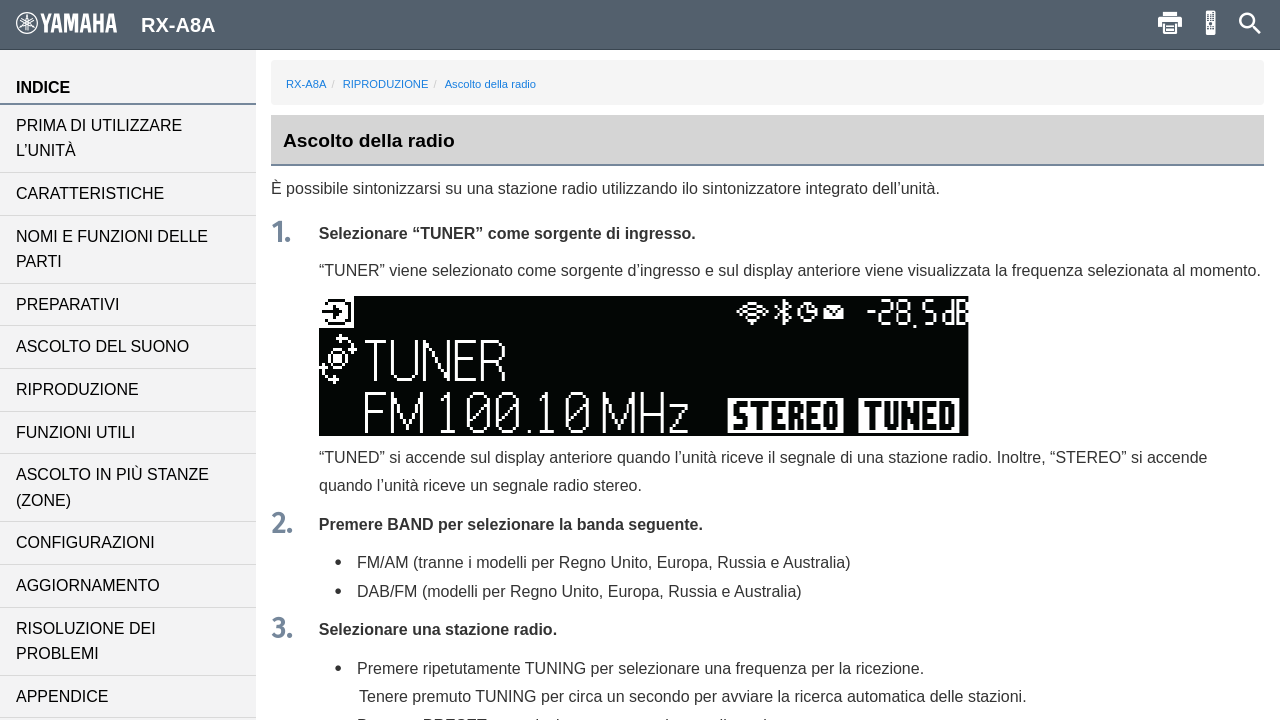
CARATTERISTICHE (90, 193)
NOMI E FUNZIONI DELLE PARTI (112, 249)
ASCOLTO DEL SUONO (102, 346)
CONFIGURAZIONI (85, 542)
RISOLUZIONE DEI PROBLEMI (86, 641)
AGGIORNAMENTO (88, 585)
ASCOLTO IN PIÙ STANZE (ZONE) (112, 487)
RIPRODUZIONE (77, 389)
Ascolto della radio (490, 84)
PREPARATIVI (67, 304)
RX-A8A (306, 84)
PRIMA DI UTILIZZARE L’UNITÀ (99, 138)
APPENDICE (62, 696)
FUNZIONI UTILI (75, 432)
